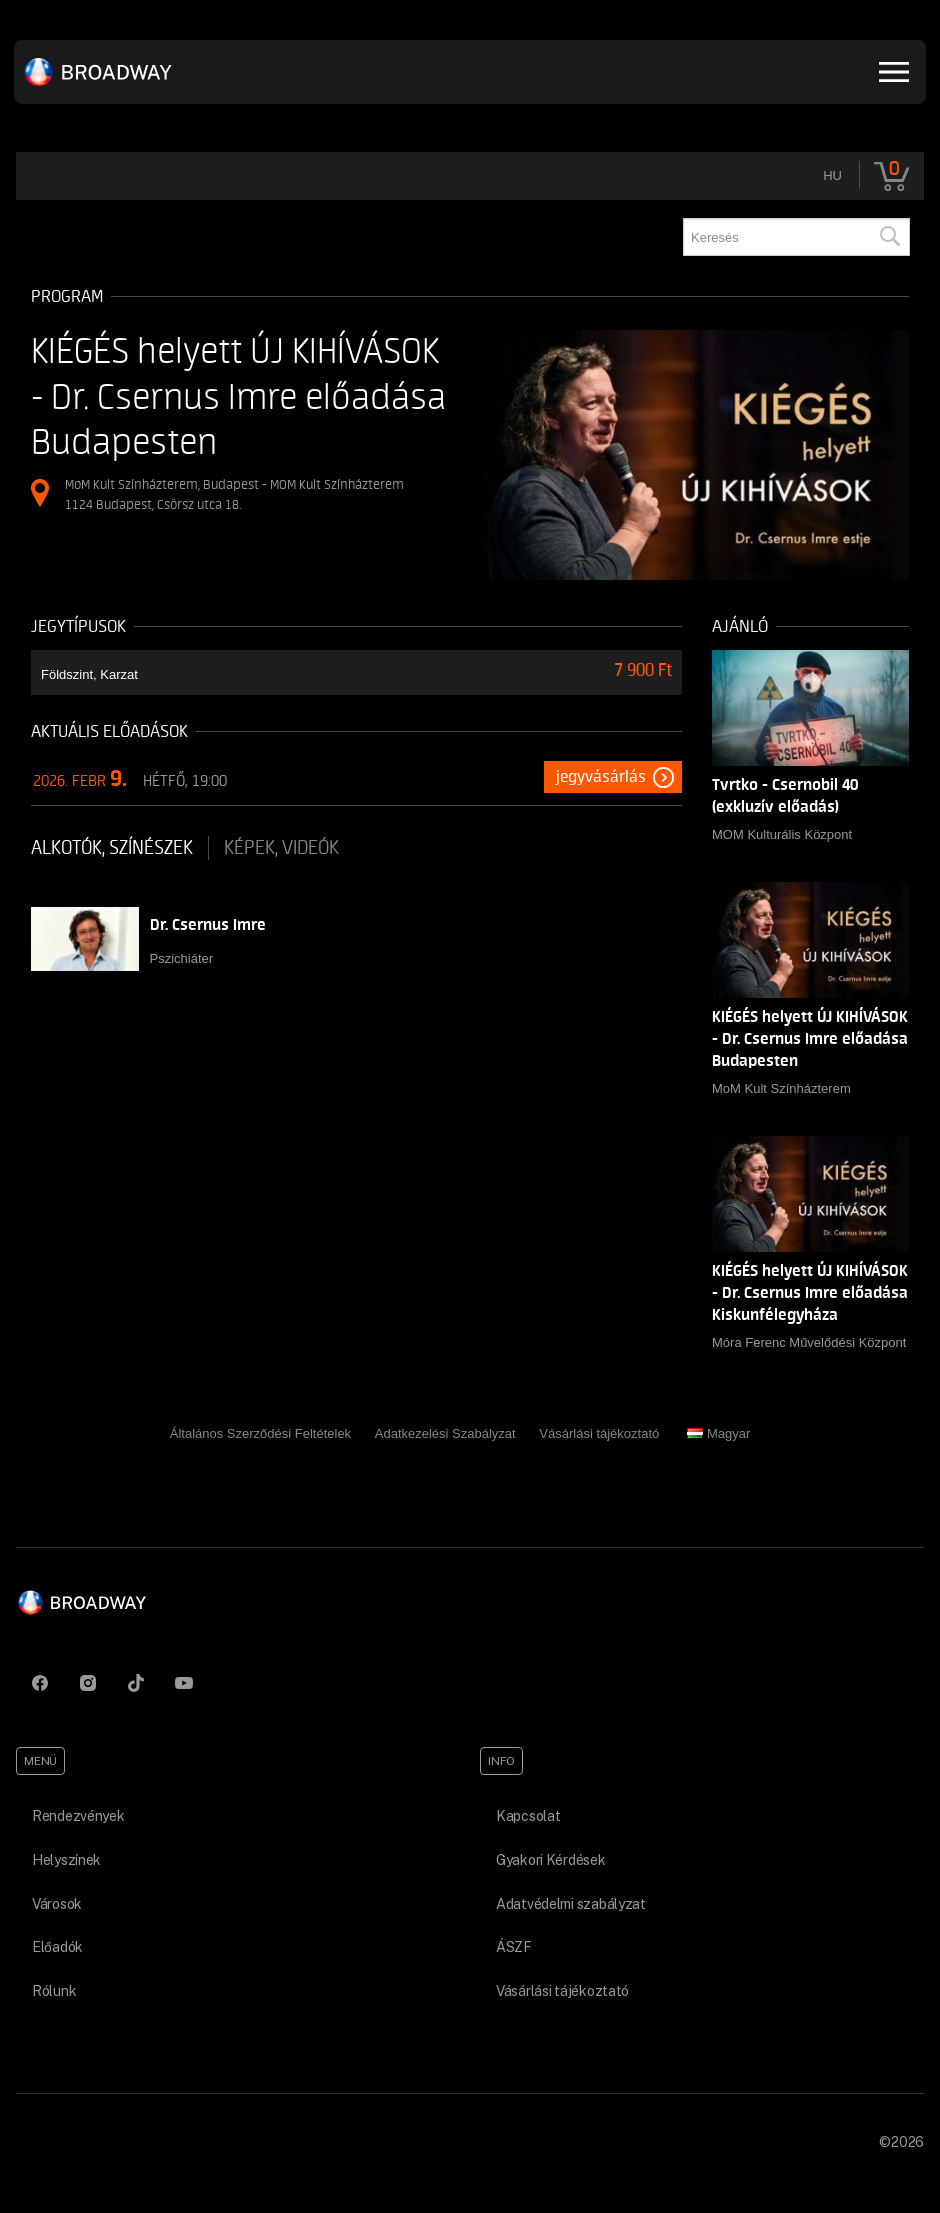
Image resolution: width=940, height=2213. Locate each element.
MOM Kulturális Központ (782, 834)
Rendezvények (78, 1816)
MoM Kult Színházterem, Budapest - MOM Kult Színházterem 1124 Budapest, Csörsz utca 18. (234, 494)
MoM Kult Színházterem (781, 1088)
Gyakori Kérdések (551, 1860)
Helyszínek (66, 1860)
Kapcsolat (528, 1816)
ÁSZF (514, 1947)
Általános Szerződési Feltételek (260, 1433)
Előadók (57, 1947)
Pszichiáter (182, 958)
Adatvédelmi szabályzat (571, 1904)
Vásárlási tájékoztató (599, 1433)
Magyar (718, 1433)
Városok (57, 1904)
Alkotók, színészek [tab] (112, 848)
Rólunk (54, 1991)
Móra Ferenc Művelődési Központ (809, 1342)
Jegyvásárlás (601, 777)
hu (832, 175)
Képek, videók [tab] (281, 848)
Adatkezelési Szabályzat (445, 1433)
